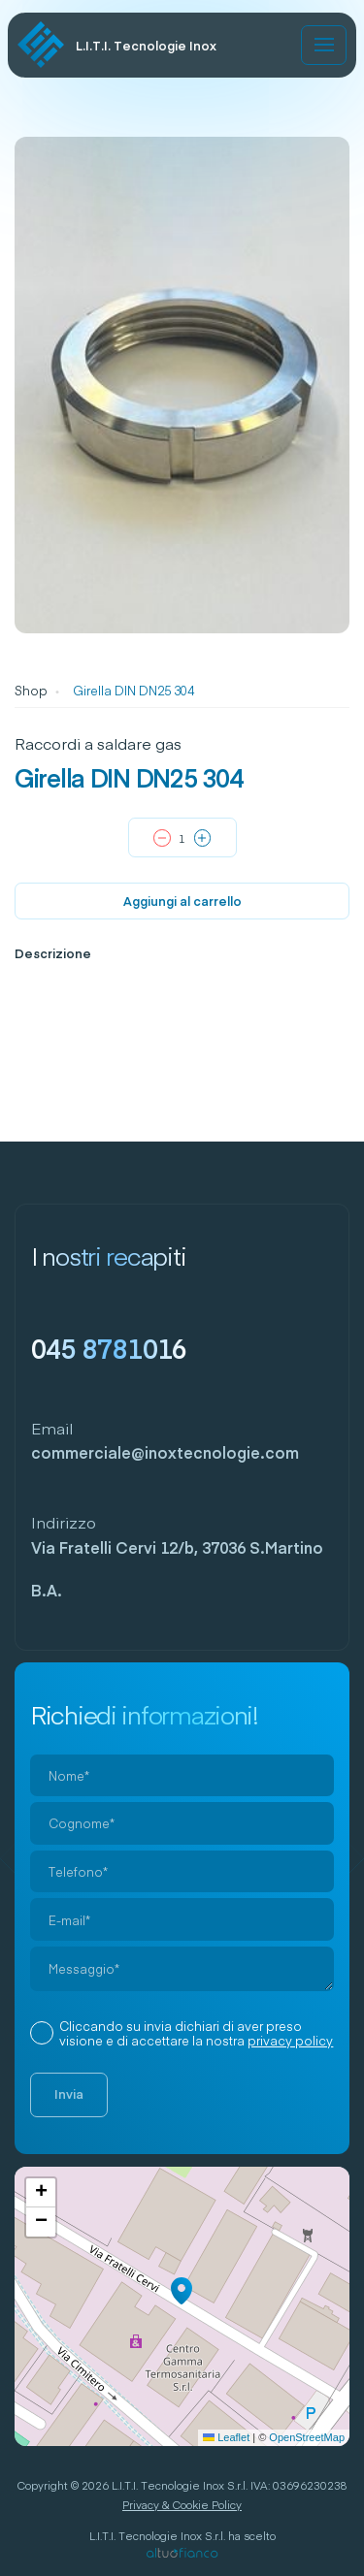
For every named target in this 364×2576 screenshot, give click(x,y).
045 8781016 (109, 1348)
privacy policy (290, 2040)
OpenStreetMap (307, 2437)
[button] (181, 2290)
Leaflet (226, 2437)
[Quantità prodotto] (182, 838)
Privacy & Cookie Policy (182, 2504)
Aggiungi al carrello (182, 900)
